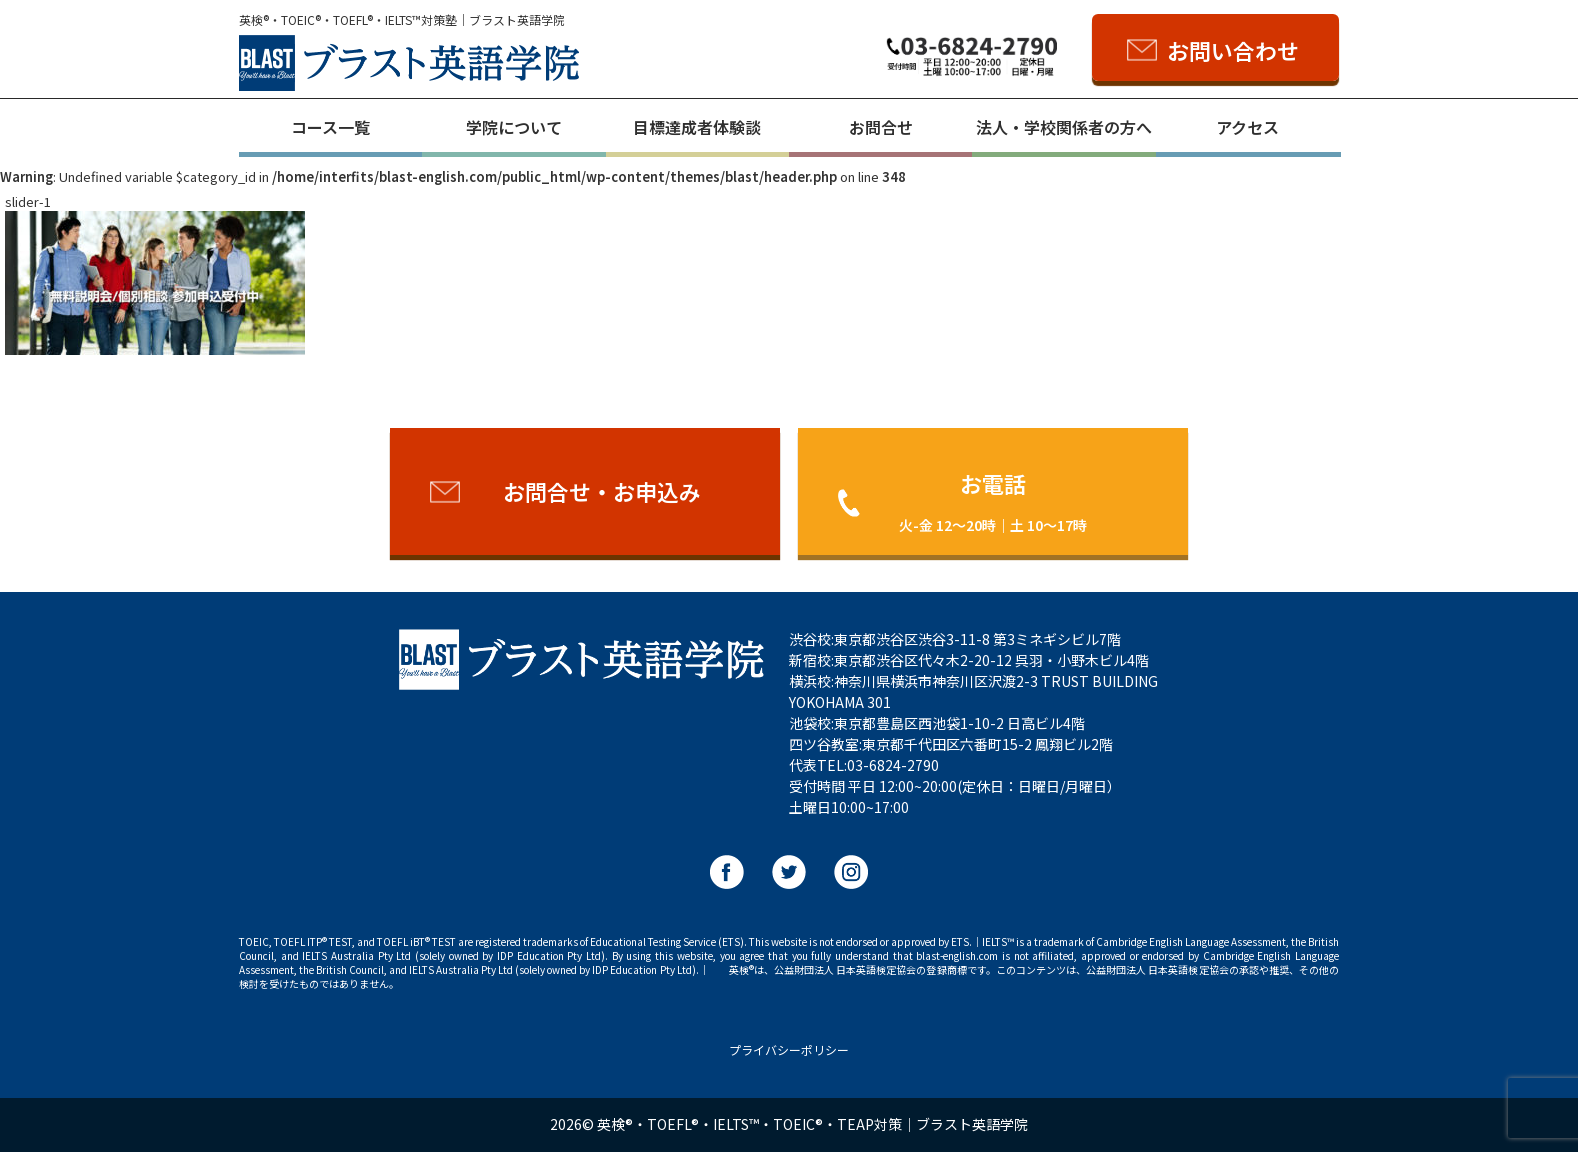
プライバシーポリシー (789, 1049)
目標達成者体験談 (697, 127)
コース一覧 (330, 127)
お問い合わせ (1233, 50)
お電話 (993, 500)
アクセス (1247, 127)
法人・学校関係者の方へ (1064, 127)
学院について (514, 127)
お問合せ (881, 127)
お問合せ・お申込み (602, 491)
